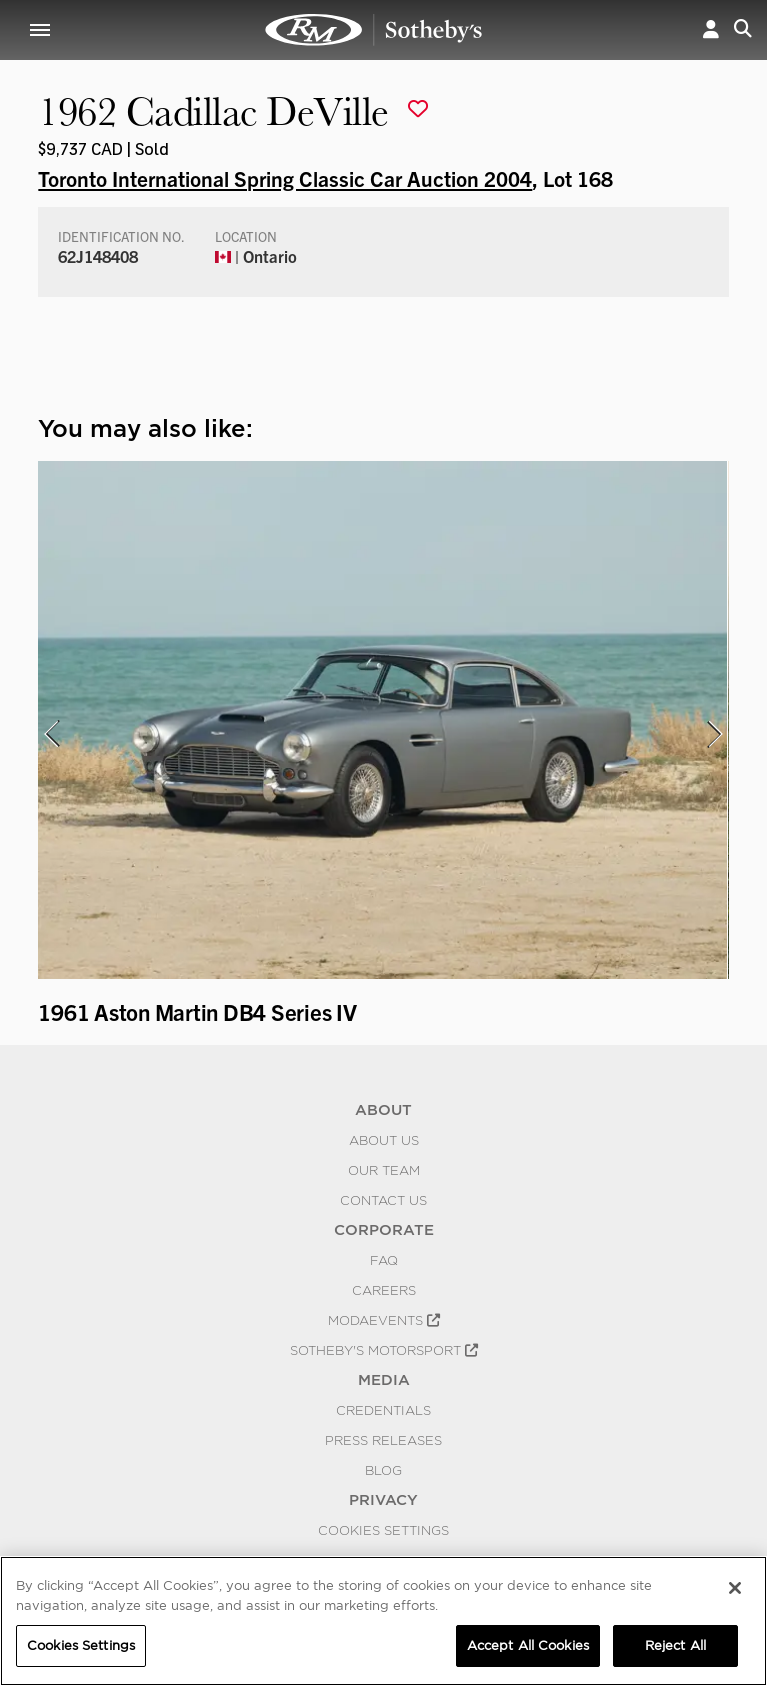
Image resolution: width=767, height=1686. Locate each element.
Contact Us (383, 1200)
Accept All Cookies (528, 1645)
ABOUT (383, 1110)
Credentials (383, 1410)
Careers (384, 1290)
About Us (384, 1140)
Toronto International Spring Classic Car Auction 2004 (285, 178)
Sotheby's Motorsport (384, 1350)
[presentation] (51, 734)
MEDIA (384, 1380)
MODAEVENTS (384, 1320)
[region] (383, 1621)
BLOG (383, 1470)
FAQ (384, 1260)
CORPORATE (384, 1230)
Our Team (384, 1170)
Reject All (675, 1645)
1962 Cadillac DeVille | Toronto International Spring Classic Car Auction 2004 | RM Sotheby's (374, 30)
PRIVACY (383, 1500)
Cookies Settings (383, 1530)
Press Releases (383, 1440)
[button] (711, 30)
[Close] (735, 1588)
